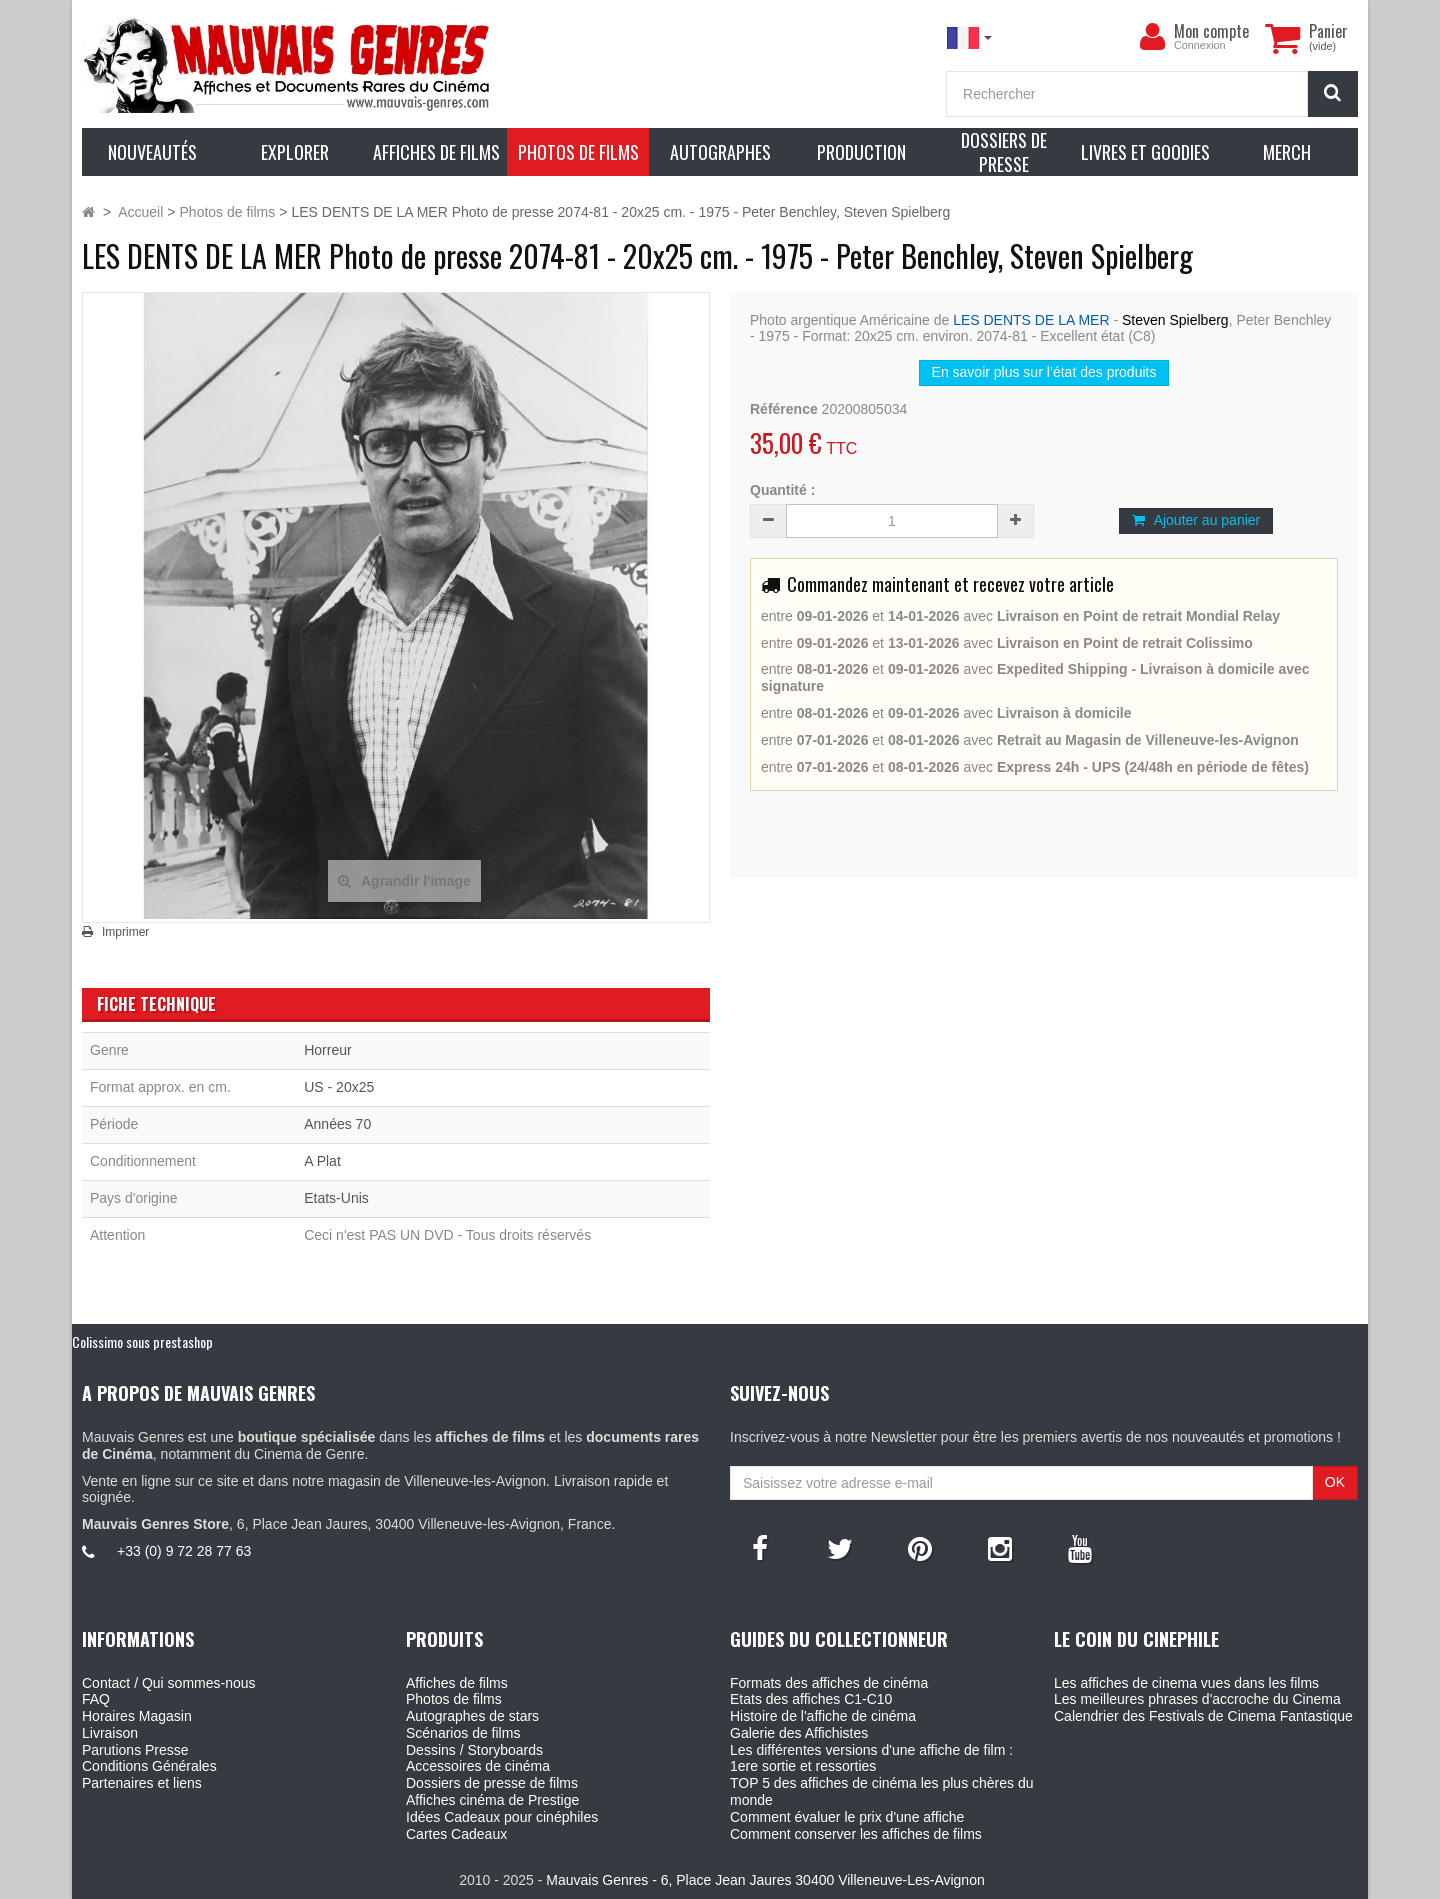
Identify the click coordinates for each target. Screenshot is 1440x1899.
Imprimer (125, 932)
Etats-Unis (336, 1198)
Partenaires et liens (142, 1783)
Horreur (327, 1050)
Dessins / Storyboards (474, 1750)
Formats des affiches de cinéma (829, 1683)
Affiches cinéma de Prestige (492, 1800)
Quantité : (782, 490)
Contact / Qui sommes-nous (169, 1683)
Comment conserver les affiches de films (856, 1834)
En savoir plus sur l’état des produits (1044, 372)
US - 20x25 (339, 1087)
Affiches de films (457, 1683)
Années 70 (337, 1124)
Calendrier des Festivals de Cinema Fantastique (1203, 1716)
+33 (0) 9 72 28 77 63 (184, 1551)
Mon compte (1211, 31)
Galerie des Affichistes (799, 1733)
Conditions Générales (149, 1766)
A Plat (322, 1161)
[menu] (1152, 37)
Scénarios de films (463, 1733)
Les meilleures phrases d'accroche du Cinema (1197, 1699)
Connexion (1200, 45)
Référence (784, 409)
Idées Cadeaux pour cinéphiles (502, 1817)
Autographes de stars (472, 1716)
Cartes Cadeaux (456, 1834)
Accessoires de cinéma (478, 1766)
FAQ (96, 1699)
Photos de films (454, 1699)
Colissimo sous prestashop (142, 1341)
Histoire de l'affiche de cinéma (823, 1716)
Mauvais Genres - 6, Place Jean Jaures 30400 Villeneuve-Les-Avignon (765, 1880)
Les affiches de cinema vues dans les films (1186, 1683)
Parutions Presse (135, 1750)
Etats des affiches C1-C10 (811, 1699)
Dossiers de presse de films (492, 1783)
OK (1335, 1482)
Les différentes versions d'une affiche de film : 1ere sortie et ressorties (871, 1758)
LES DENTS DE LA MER (1031, 320)
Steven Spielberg (1175, 320)
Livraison (110, 1733)
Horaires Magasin (137, 1716)
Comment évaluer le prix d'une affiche (847, 1817)
